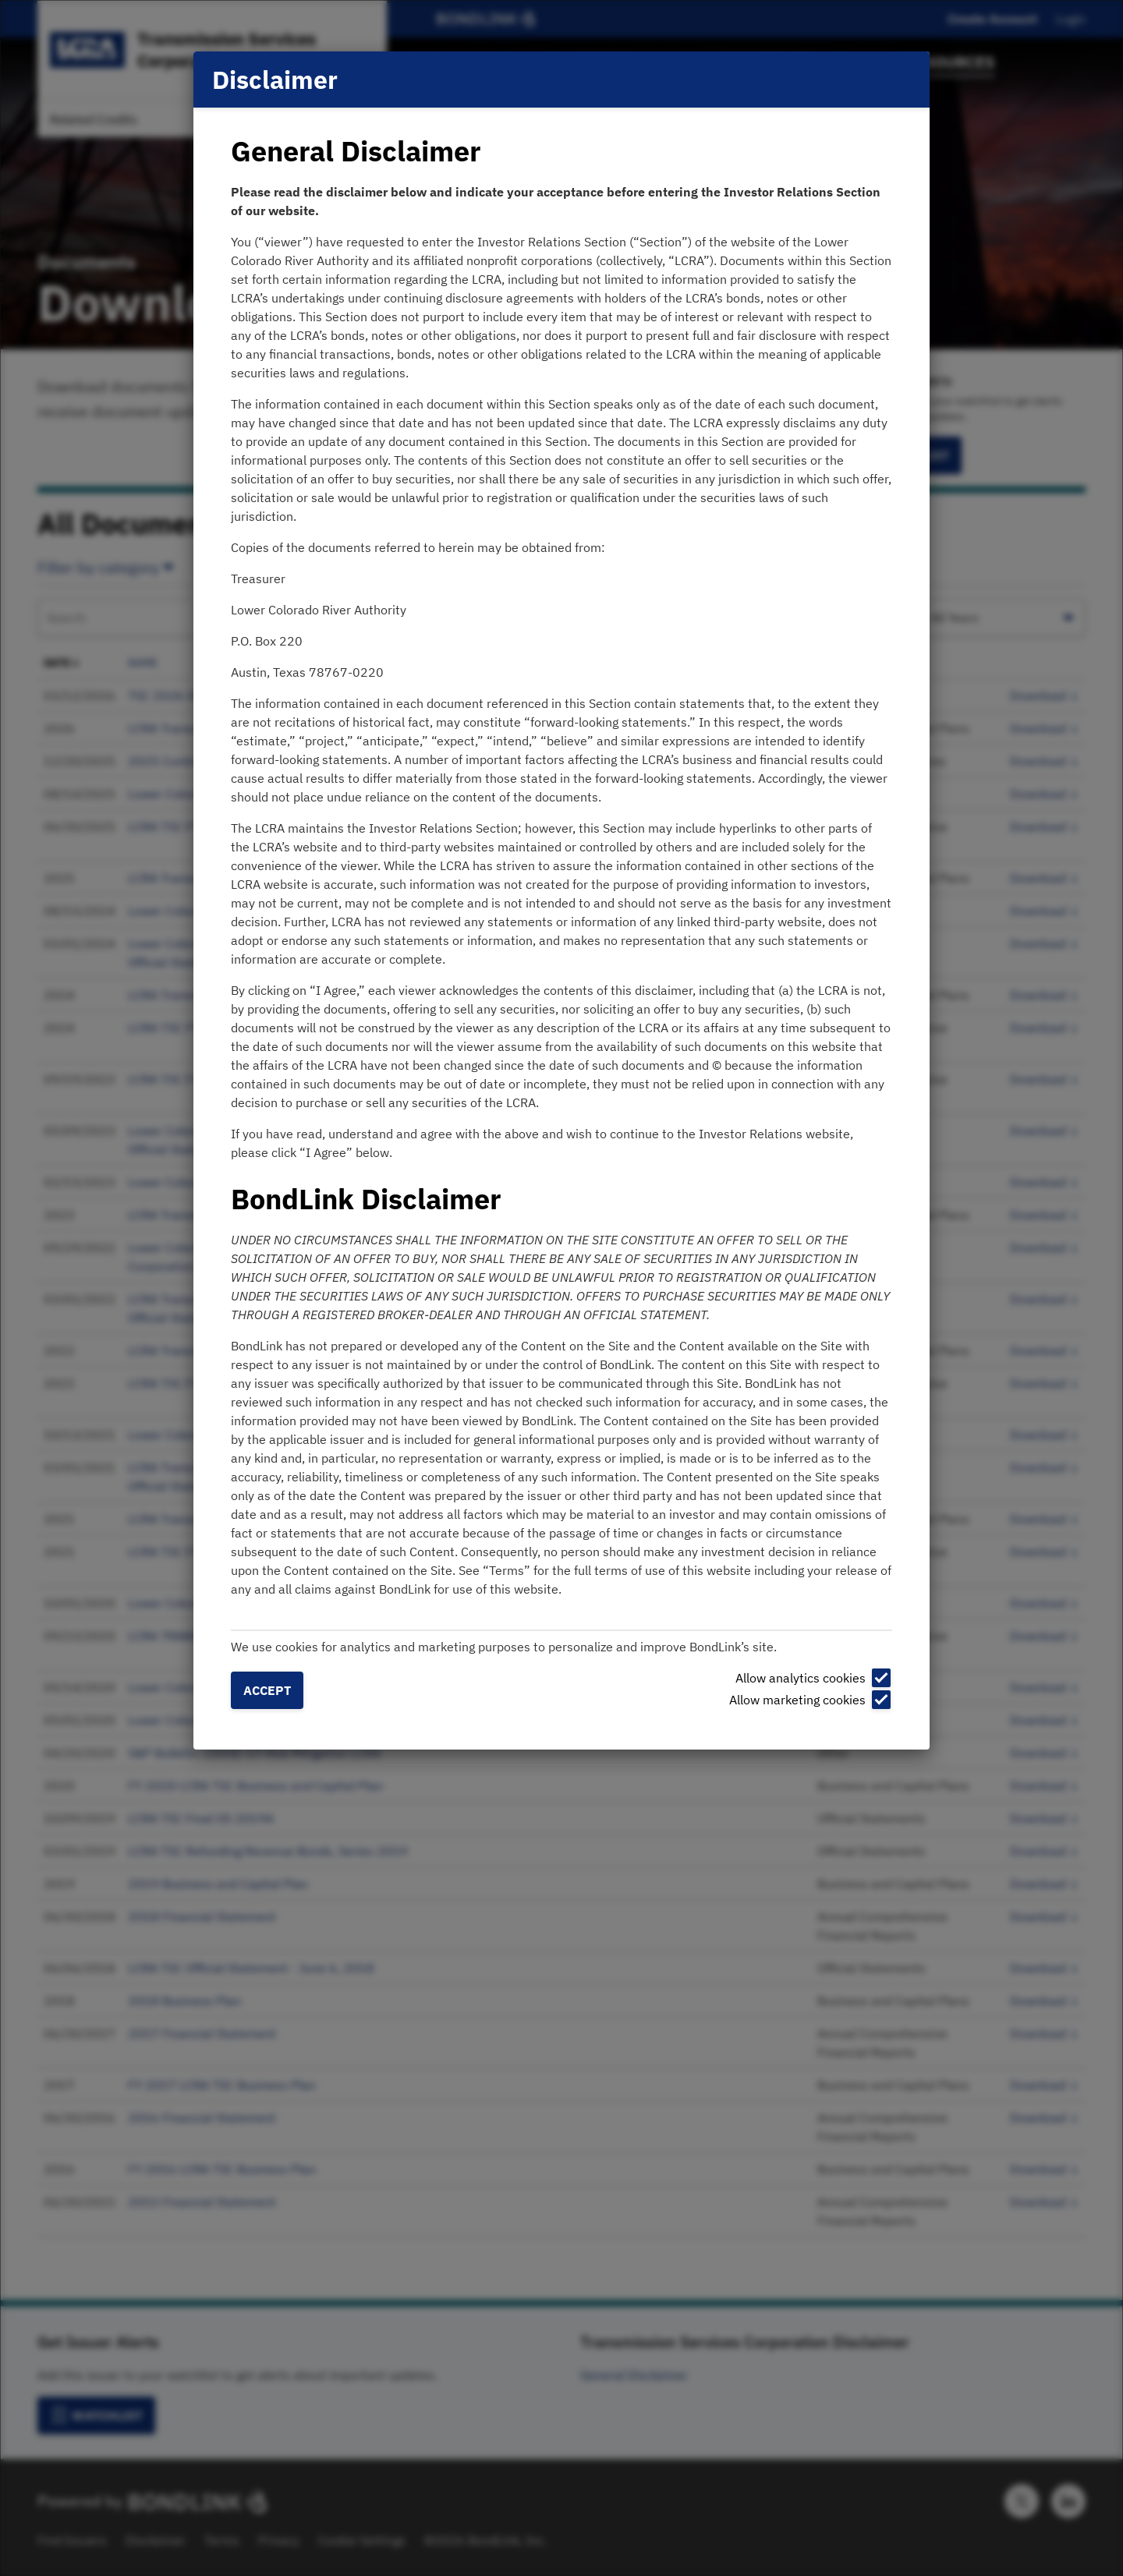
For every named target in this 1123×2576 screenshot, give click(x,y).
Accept (267, 1690)
